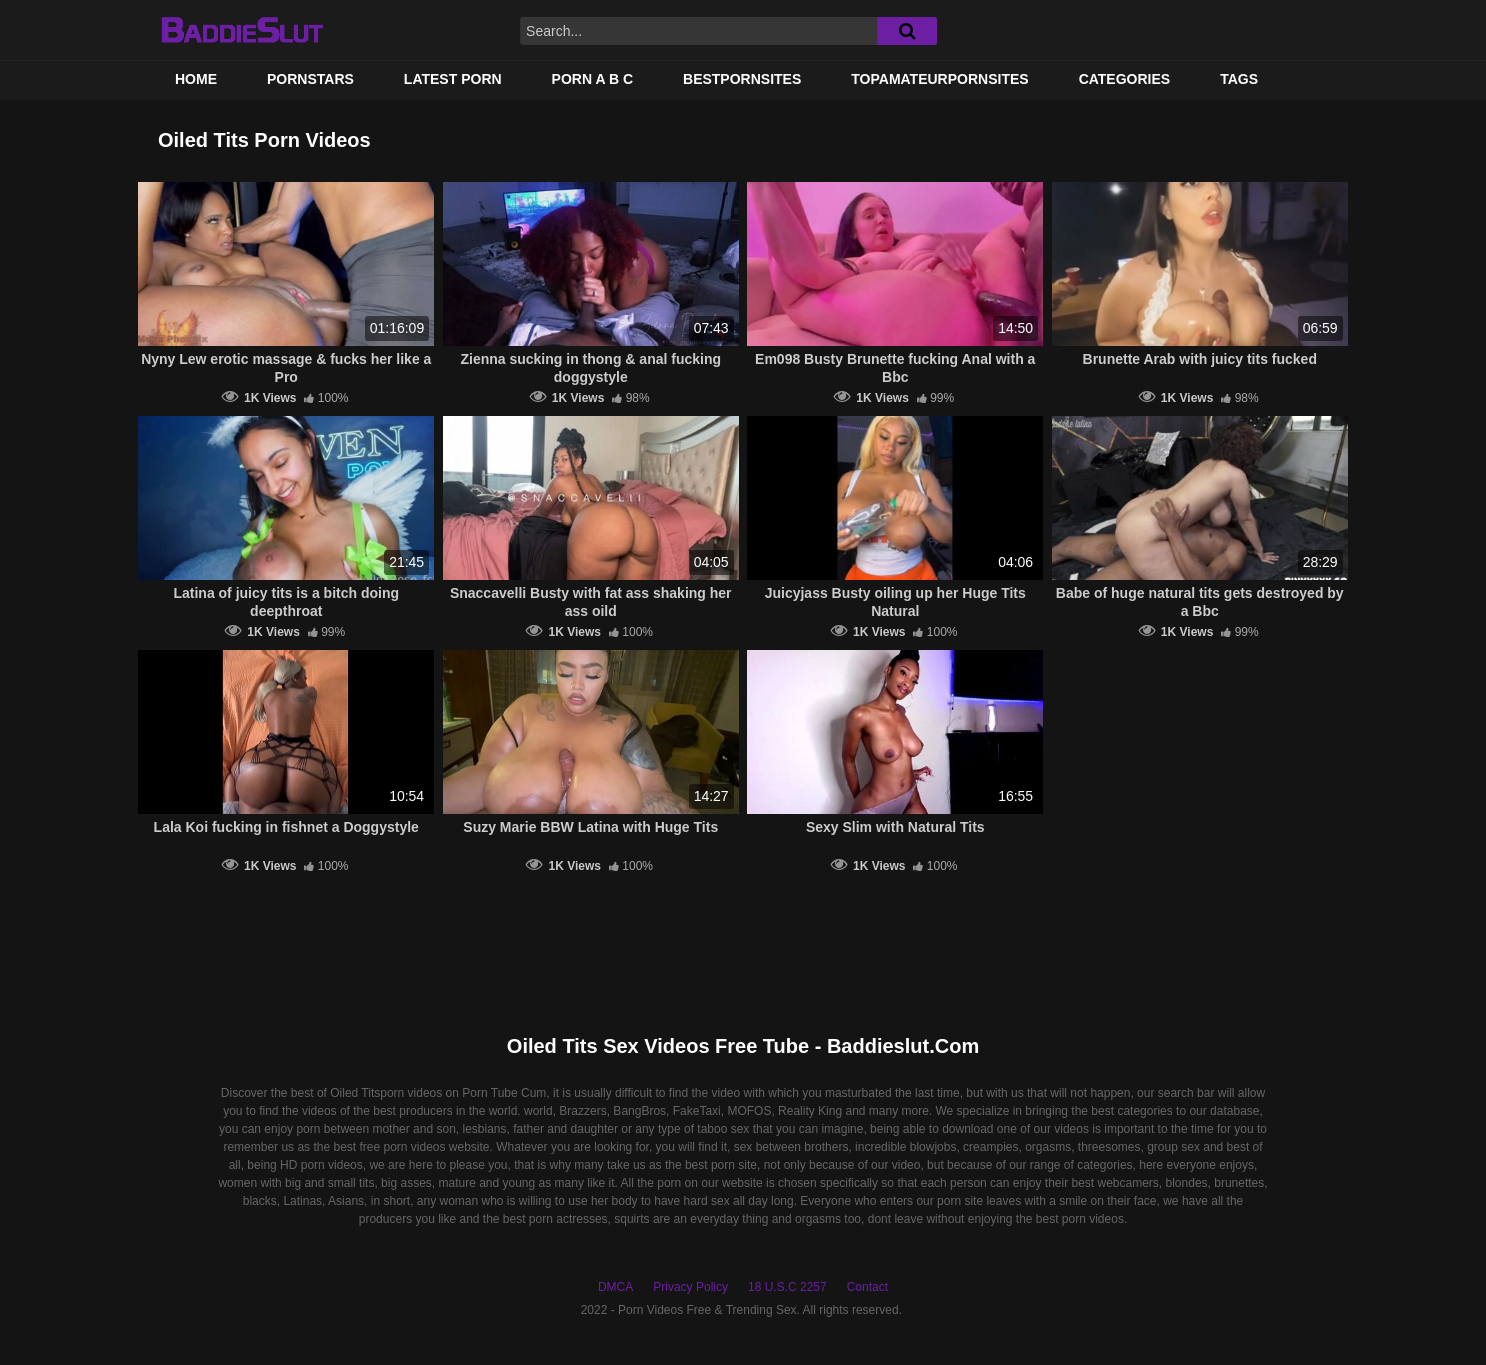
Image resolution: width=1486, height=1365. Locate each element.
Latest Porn (453, 79)
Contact (867, 1287)
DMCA (615, 1287)
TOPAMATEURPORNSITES (939, 79)
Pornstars (310, 79)
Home (196, 79)
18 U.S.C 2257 (787, 1287)
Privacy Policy (690, 1287)
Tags (1239, 79)
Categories (1125, 79)
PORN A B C (592, 79)
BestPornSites (742, 79)
